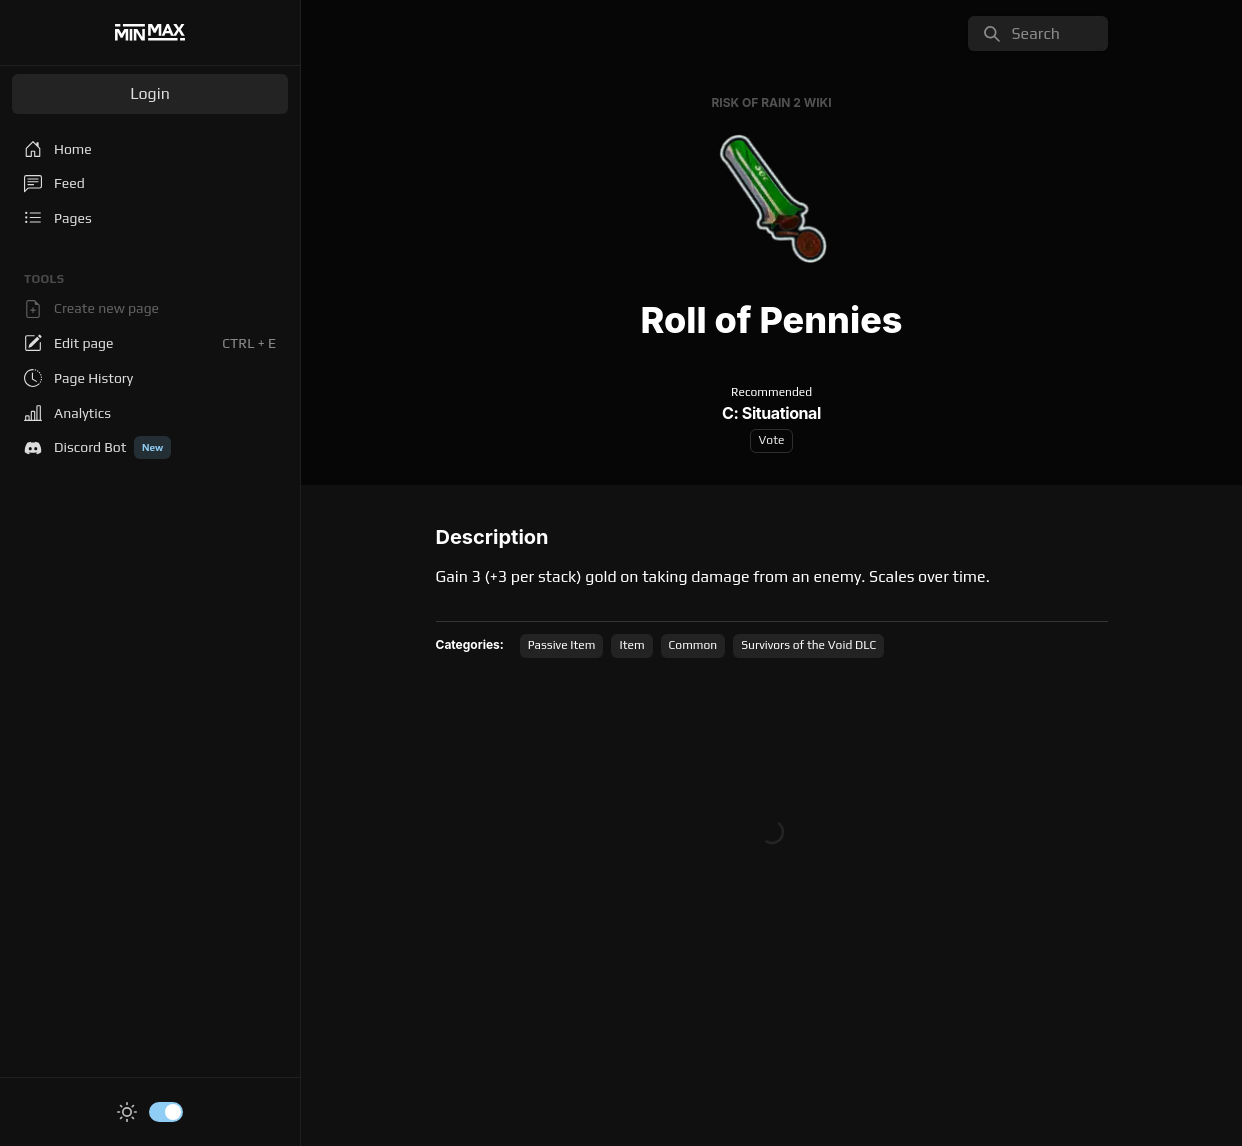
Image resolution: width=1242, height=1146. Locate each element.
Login (150, 93)
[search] (1038, 33)
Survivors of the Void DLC (808, 645)
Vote (772, 440)
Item (631, 645)
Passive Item (562, 645)
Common (693, 645)
